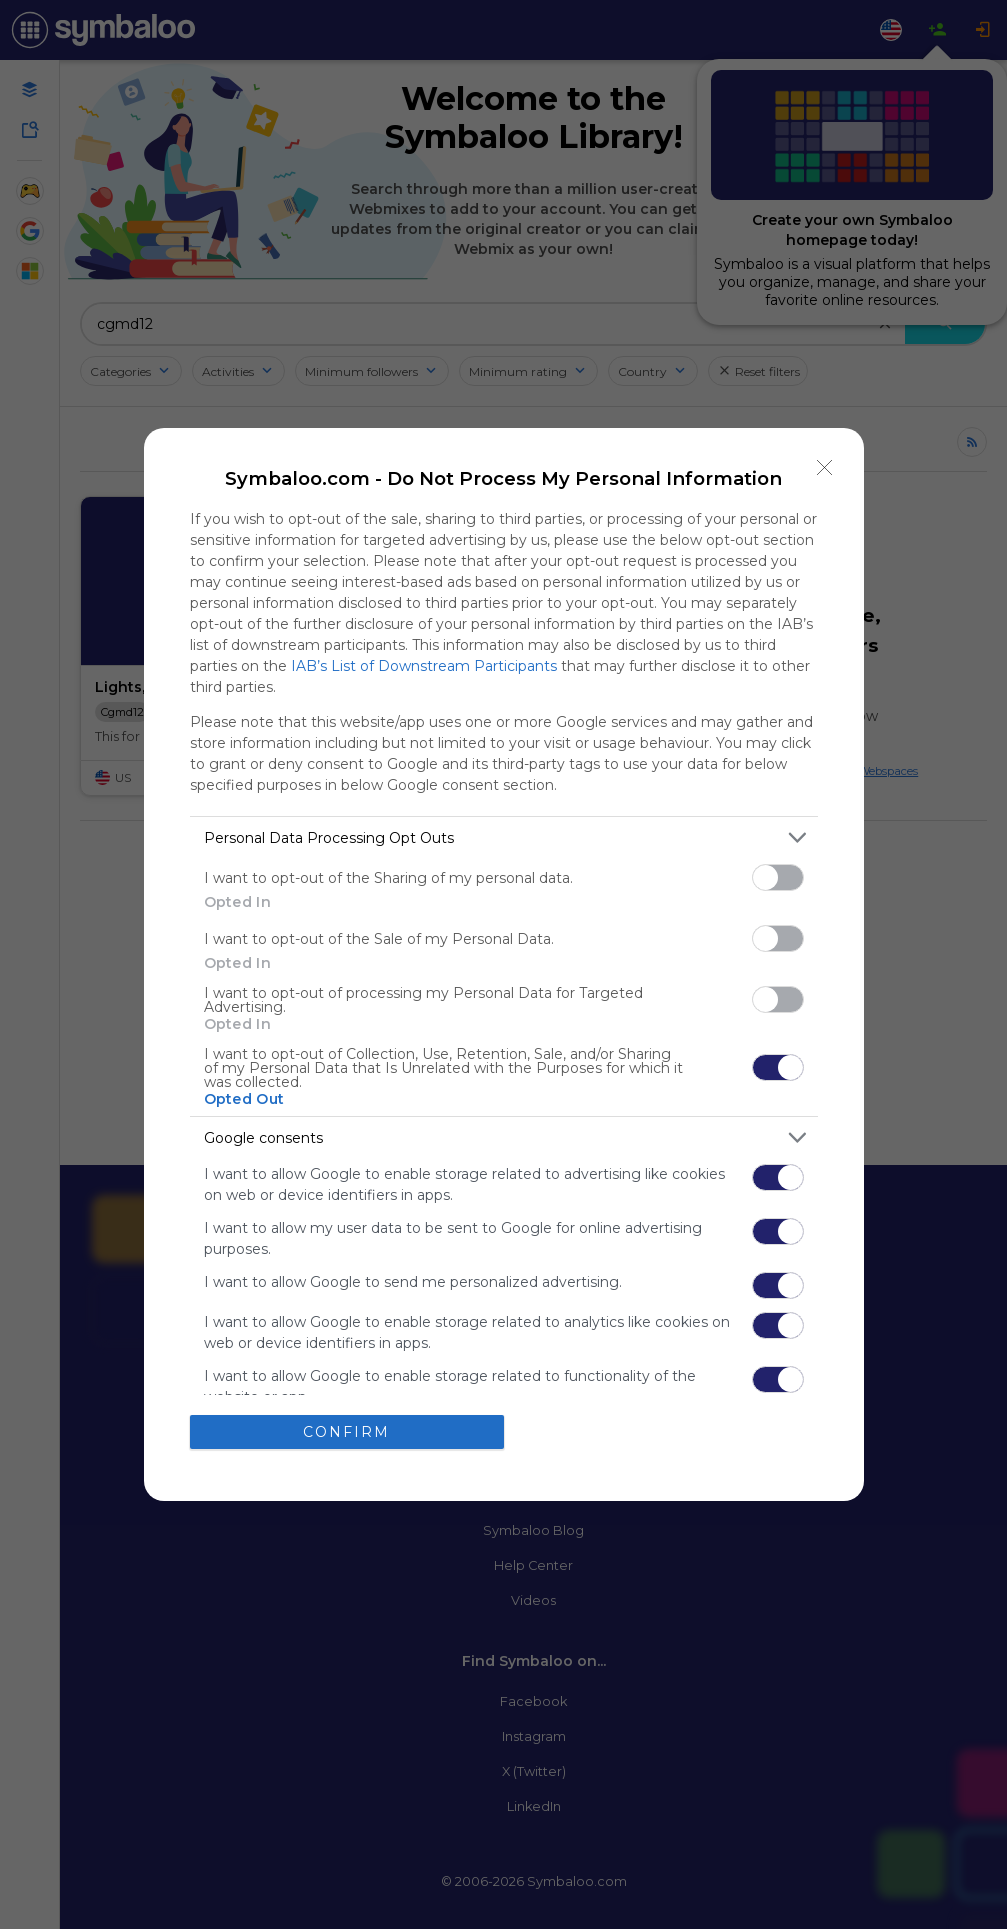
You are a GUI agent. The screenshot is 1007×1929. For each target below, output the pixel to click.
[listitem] (504, 837)
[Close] (825, 467)
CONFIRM (346, 1432)
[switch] (778, 877)
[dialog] (504, 964)
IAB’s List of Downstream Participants (424, 666)
